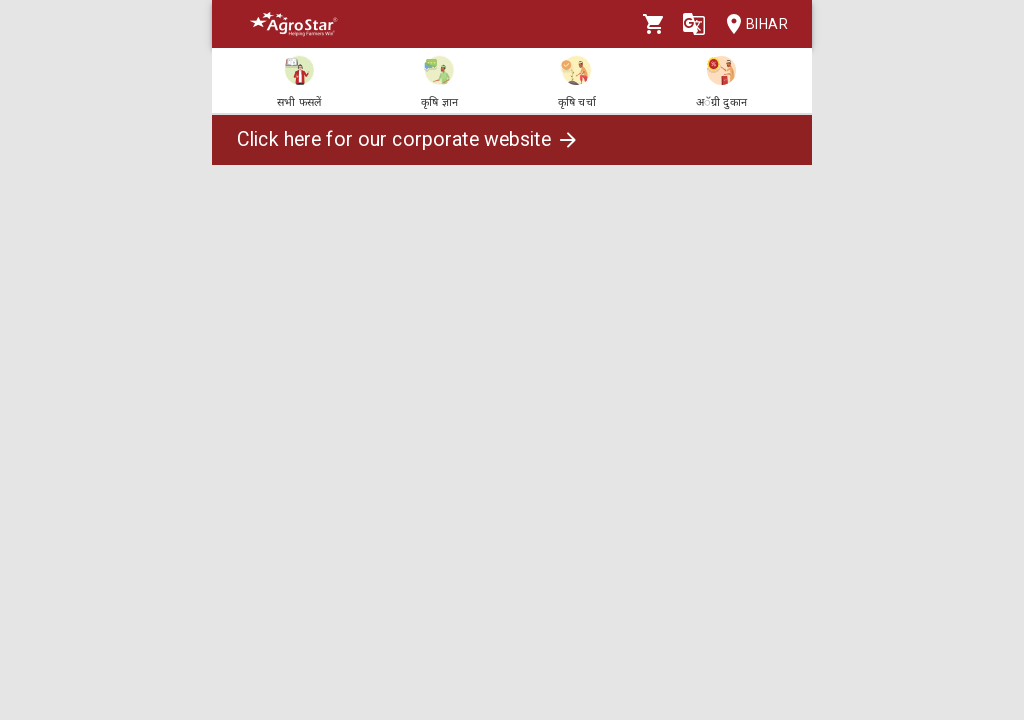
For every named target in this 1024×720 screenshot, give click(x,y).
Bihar (751, 24)
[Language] (694, 24)
